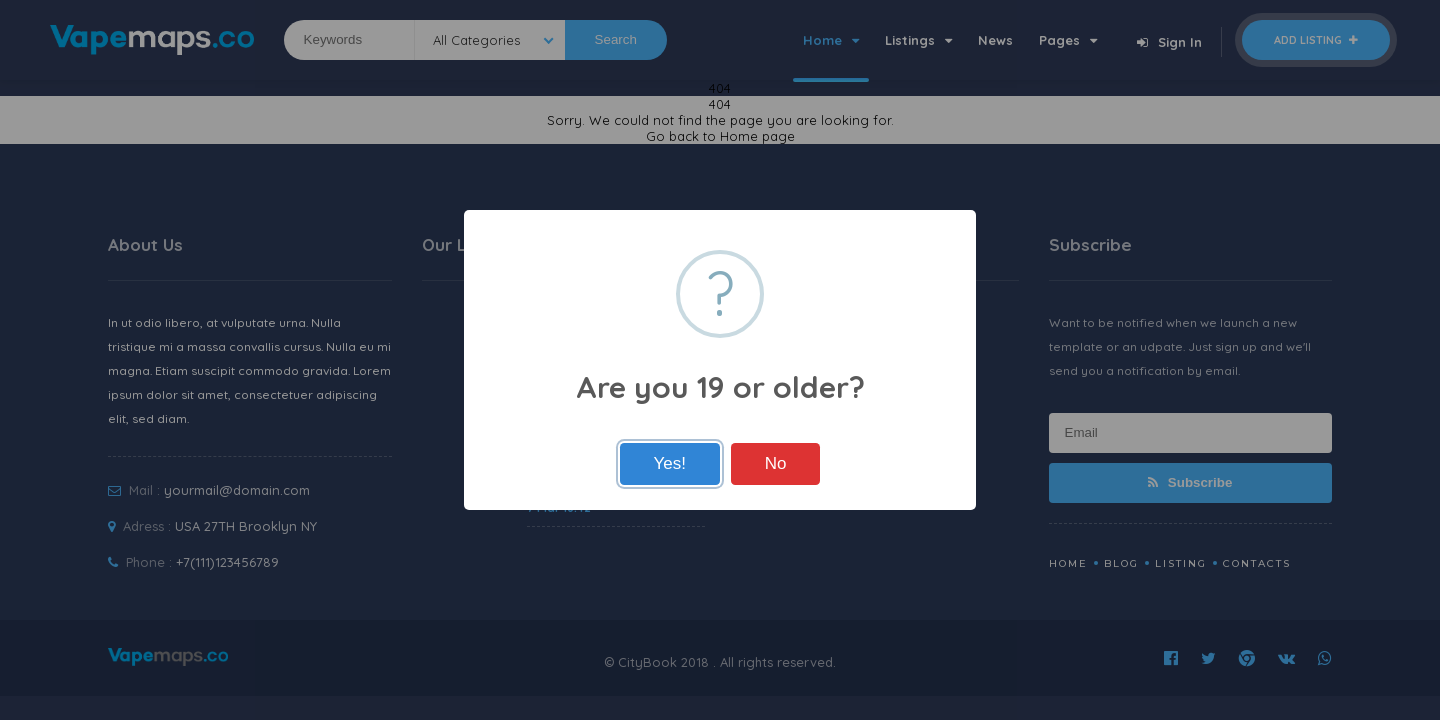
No (776, 463)
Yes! (670, 463)
